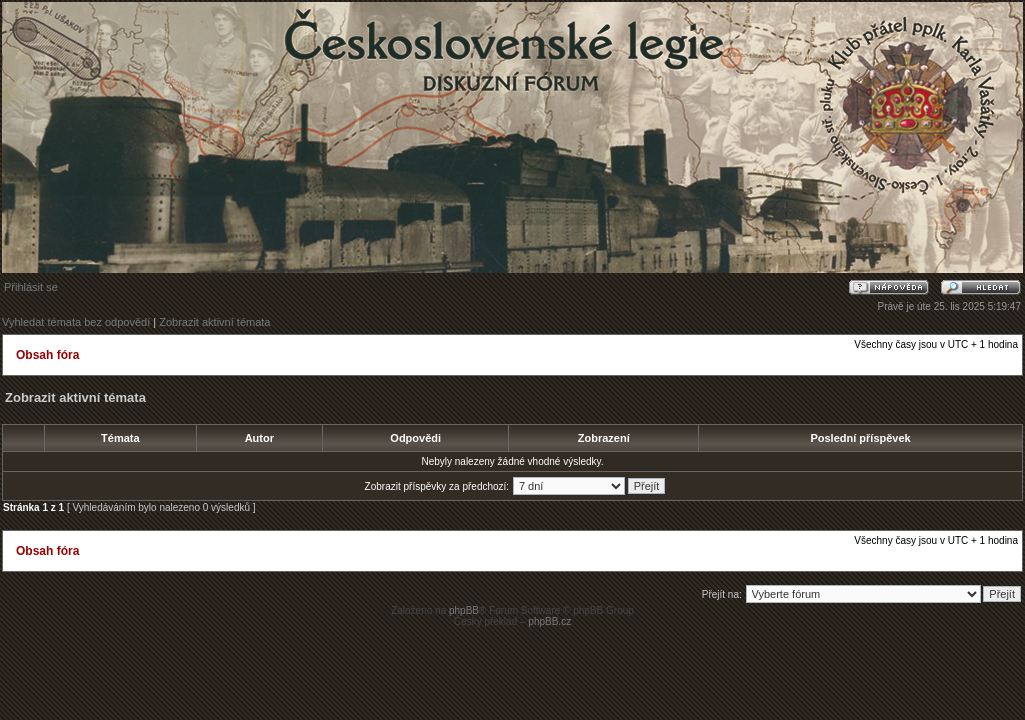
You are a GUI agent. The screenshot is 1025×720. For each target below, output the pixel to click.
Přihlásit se (31, 287)
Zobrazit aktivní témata (214, 322)
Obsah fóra (47, 355)
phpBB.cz (549, 621)
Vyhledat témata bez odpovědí (76, 322)
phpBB (464, 610)
